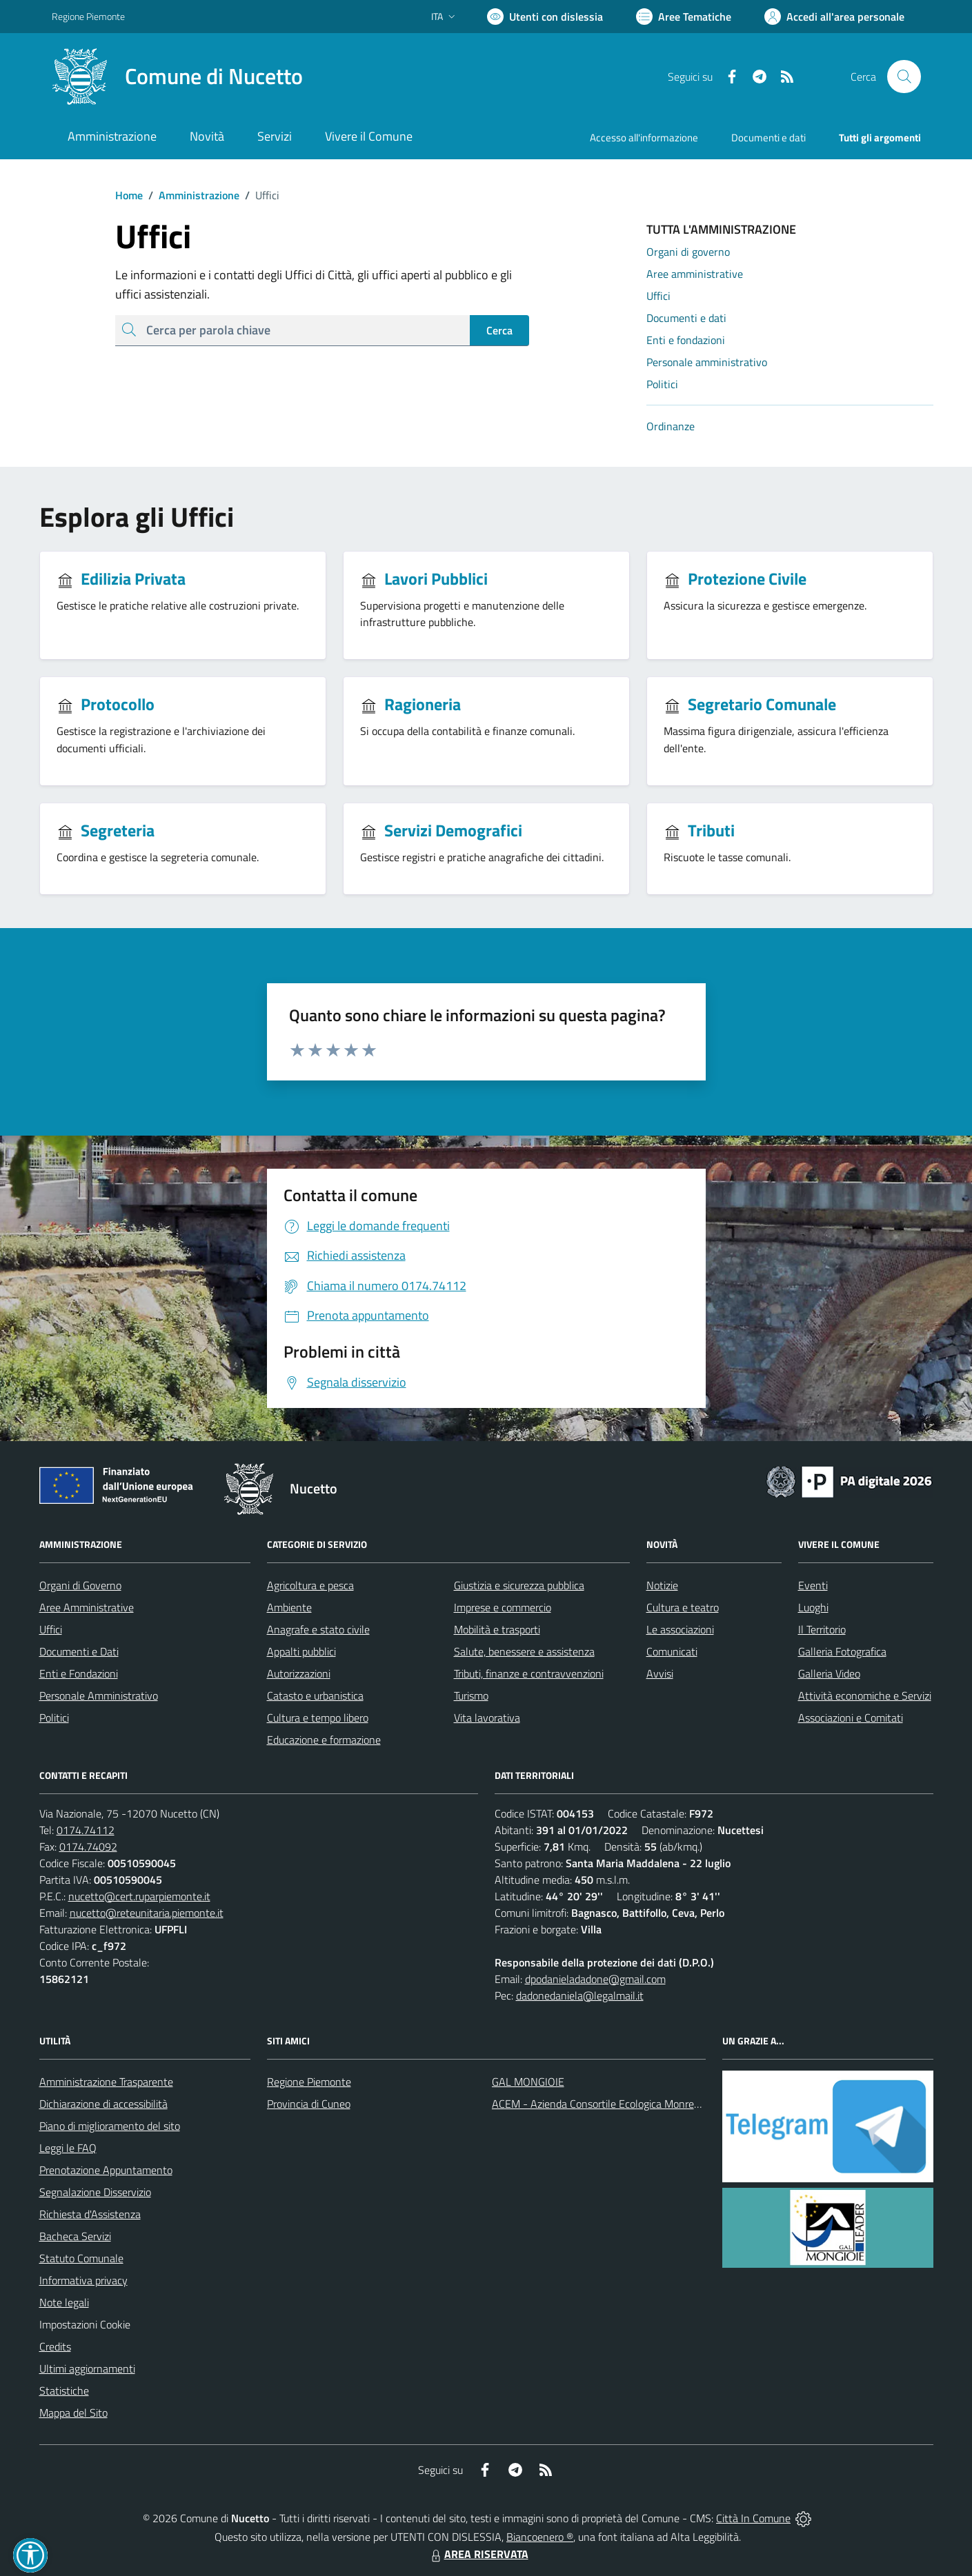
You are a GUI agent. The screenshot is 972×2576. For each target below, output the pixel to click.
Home (129, 195)
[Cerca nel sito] (903, 76)
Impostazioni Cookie (84, 2324)
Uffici (50, 1629)
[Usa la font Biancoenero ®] (544, 16)
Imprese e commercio (502, 1607)
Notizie (662, 1585)
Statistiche (64, 2390)
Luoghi (813, 1607)
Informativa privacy (83, 2280)
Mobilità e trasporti (497, 1629)
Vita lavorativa (487, 1717)
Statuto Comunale (81, 2258)
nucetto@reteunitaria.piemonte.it (147, 1912)
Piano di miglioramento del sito (109, 2125)
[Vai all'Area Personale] (834, 16)
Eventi (813, 1585)
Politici (54, 1717)
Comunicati (671, 1651)
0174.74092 (88, 1846)
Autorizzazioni (298, 1673)
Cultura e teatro (682, 1607)
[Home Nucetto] (177, 76)
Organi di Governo (80, 1585)
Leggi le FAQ (68, 2148)
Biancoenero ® (539, 2536)
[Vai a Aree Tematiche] (683, 16)
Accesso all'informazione (644, 137)
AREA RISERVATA (478, 2554)
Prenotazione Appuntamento (105, 2170)
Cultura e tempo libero (317, 1717)
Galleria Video (829, 1673)
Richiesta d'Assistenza (90, 2214)
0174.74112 (86, 1830)
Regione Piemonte (309, 2081)
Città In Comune (753, 2518)
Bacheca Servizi (75, 2236)
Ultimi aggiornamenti (87, 2368)
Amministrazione (191, 195)
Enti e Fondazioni (78, 1673)
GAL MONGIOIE (528, 2081)
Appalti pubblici (301, 1651)
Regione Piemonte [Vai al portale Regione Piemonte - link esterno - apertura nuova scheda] (88, 16)
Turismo (471, 1695)
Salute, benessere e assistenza (524, 1651)
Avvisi (659, 1673)
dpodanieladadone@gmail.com (595, 1979)
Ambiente (289, 1607)
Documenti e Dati (79, 1651)
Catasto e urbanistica (315, 1695)
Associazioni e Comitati (850, 1717)
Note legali (64, 2302)
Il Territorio (822, 1629)
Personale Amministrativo (98, 1695)
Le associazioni (680, 1629)
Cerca (499, 330)
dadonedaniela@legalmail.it (580, 1995)
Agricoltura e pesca (310, 1585)
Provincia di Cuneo (308, 2103)
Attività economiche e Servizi (864, 1695)
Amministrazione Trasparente (106, 2081)
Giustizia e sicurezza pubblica (519, 1585)
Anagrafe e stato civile (318, 1629)
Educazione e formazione (324, 1739)
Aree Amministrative (86, 1607)
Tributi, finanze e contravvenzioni (529, 1673)
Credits (55, 2346)
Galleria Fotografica (842, 1651)
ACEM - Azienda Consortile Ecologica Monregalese (608, 2103)
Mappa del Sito (73, 2412)
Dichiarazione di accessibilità (103, 2103)
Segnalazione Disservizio (95, 2192)
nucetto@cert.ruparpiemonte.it (139, 1896)
